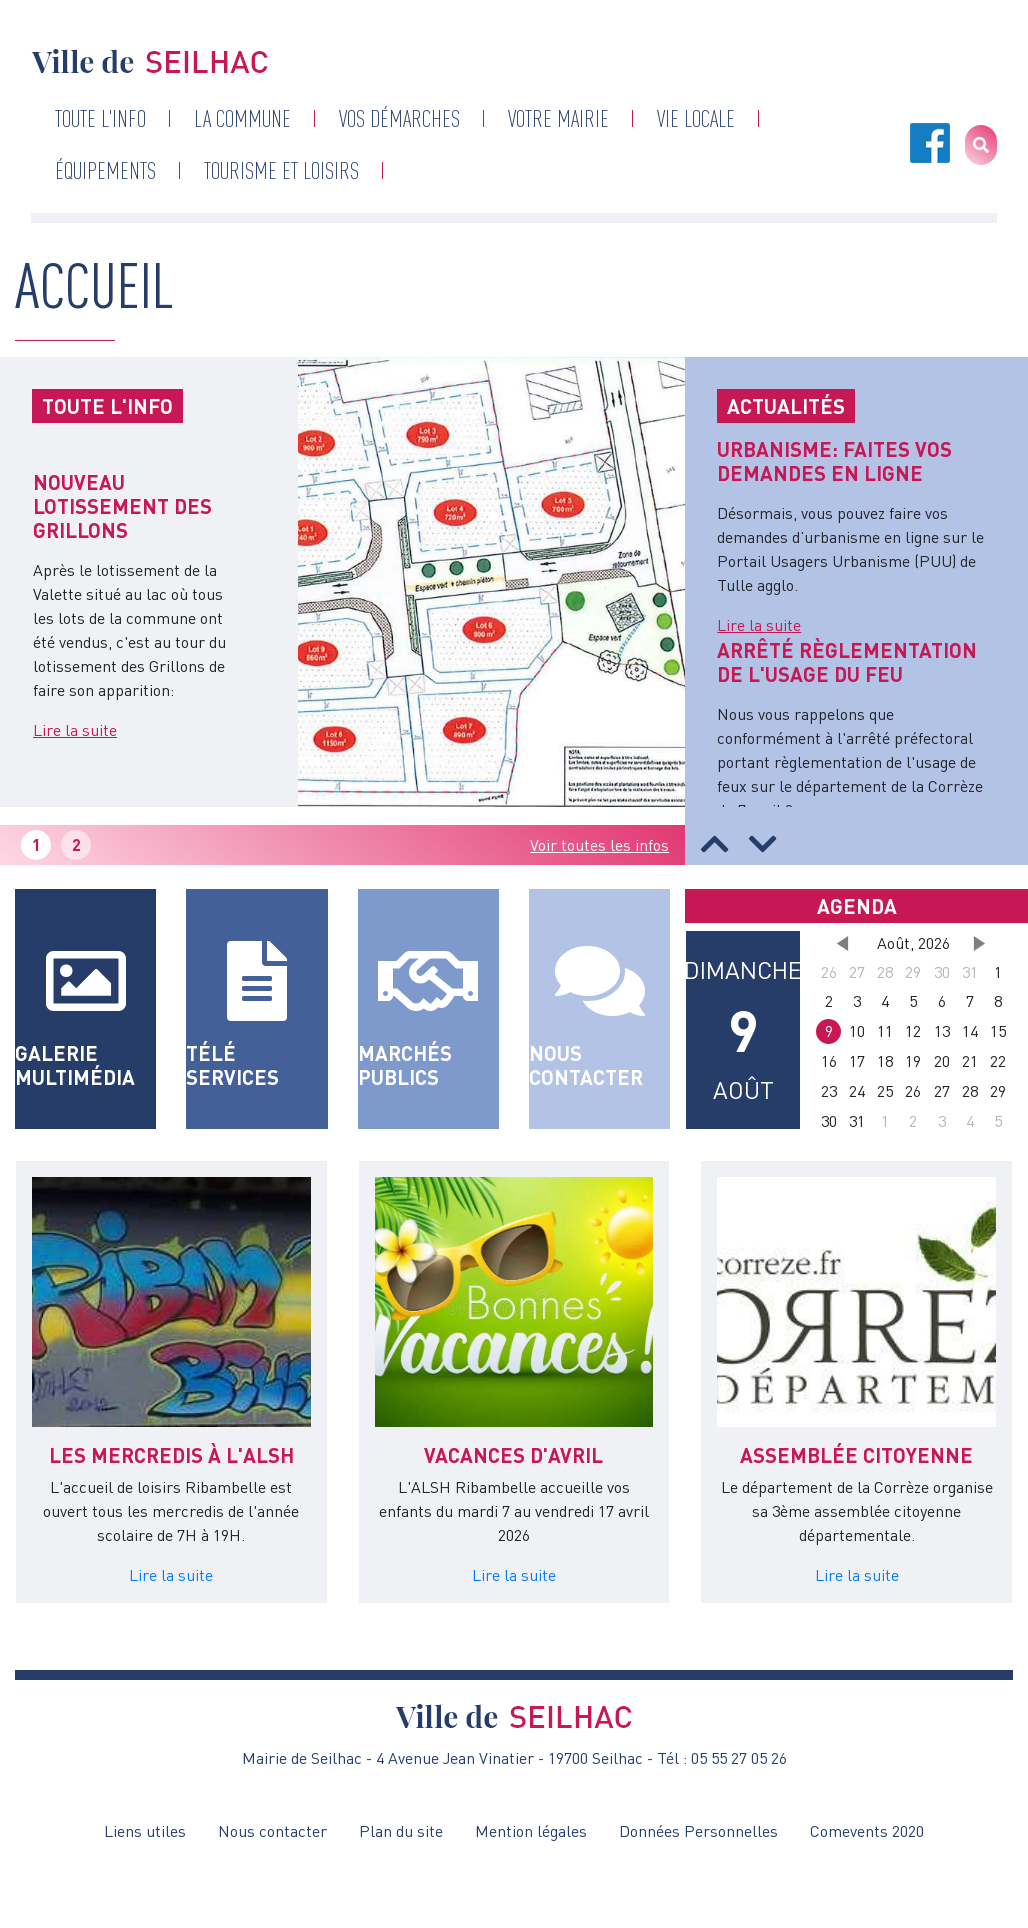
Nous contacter (272, 1831)
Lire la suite (75, 730)
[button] (715, 844)
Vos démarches (399, 118)
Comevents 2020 (867, 1831)
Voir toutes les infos (599, 845)
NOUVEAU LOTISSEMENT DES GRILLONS (122, 506)
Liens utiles (145, 1831)
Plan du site (401, 1831)
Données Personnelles (698, 1831)
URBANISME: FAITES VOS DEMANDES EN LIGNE (834, 461)
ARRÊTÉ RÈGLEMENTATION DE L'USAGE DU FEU (847, 662)
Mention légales (531, 1831)
